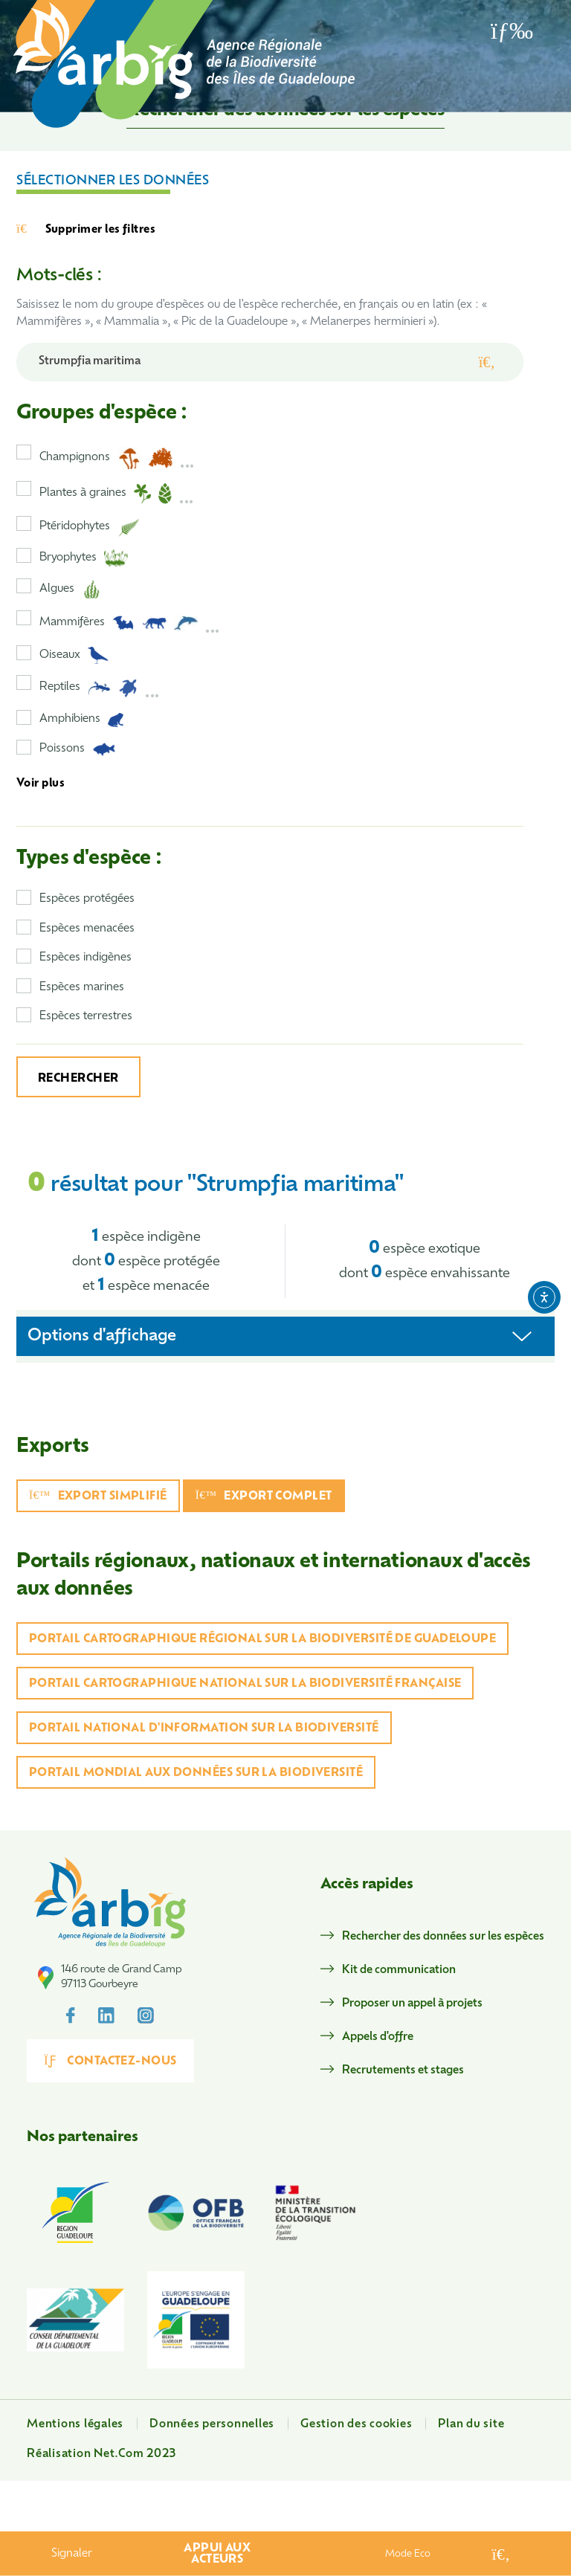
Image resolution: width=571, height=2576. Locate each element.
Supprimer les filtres (85, 230)
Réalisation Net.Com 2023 (101, 2454)
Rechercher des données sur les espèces (443, 1937)
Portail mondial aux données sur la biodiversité (196, 1773)
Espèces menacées (87, 928)
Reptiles (99, 688)
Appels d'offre (377, 2037)
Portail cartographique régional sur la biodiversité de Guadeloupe (262, 1639)
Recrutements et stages (403, 2070)
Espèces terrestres (85, 1016)
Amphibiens (81, 720)
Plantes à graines (116, 493)
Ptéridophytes (89, 527)
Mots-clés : (58, 276)
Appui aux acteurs (217, 2554)
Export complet (264, 1496)
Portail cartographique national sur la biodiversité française (245, 1684)
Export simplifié (98, 1496)
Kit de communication (399, 1970)
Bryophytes (83, 558)
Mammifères (129, 623)
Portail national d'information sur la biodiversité (204, 1728)
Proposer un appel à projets (412, 2004)
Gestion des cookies (356, 2424)
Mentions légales (75, 2424)
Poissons (77, 749)
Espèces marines (81, 987)
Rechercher (78, 1079)
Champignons (117, 458)
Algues (69, 589)
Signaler (71, 2554)
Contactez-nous (110, 2060)
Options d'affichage (102, 1336)
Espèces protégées (87, 899)
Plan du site (471, 2424)
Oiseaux (74, 655)
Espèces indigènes (85, 957)
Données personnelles (211, 2424)
